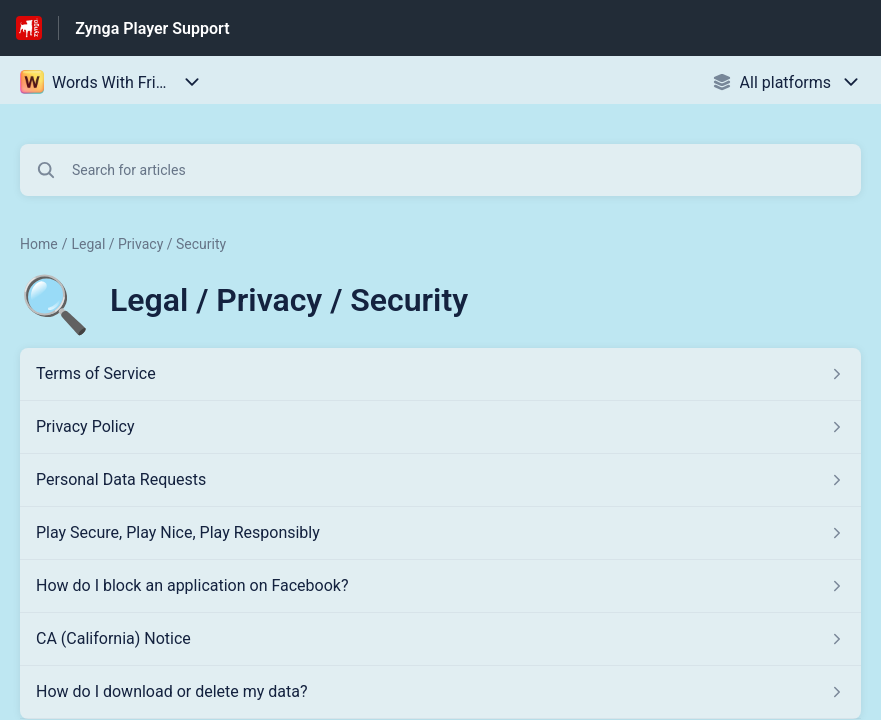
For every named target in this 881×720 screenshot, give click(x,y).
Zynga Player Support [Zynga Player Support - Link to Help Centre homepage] (152, 28)
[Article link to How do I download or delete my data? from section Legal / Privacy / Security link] (440, 692)
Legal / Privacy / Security (148, 244)
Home (39, 244)
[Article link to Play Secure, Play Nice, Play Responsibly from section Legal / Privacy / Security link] (440, 533)
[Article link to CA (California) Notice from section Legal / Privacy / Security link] (440, 639)
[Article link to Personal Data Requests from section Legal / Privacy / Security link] (440, 480)
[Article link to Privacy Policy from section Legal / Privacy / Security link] (440, 427)
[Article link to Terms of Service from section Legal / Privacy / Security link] (440, 374)
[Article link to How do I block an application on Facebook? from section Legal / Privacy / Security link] (440, 586)
